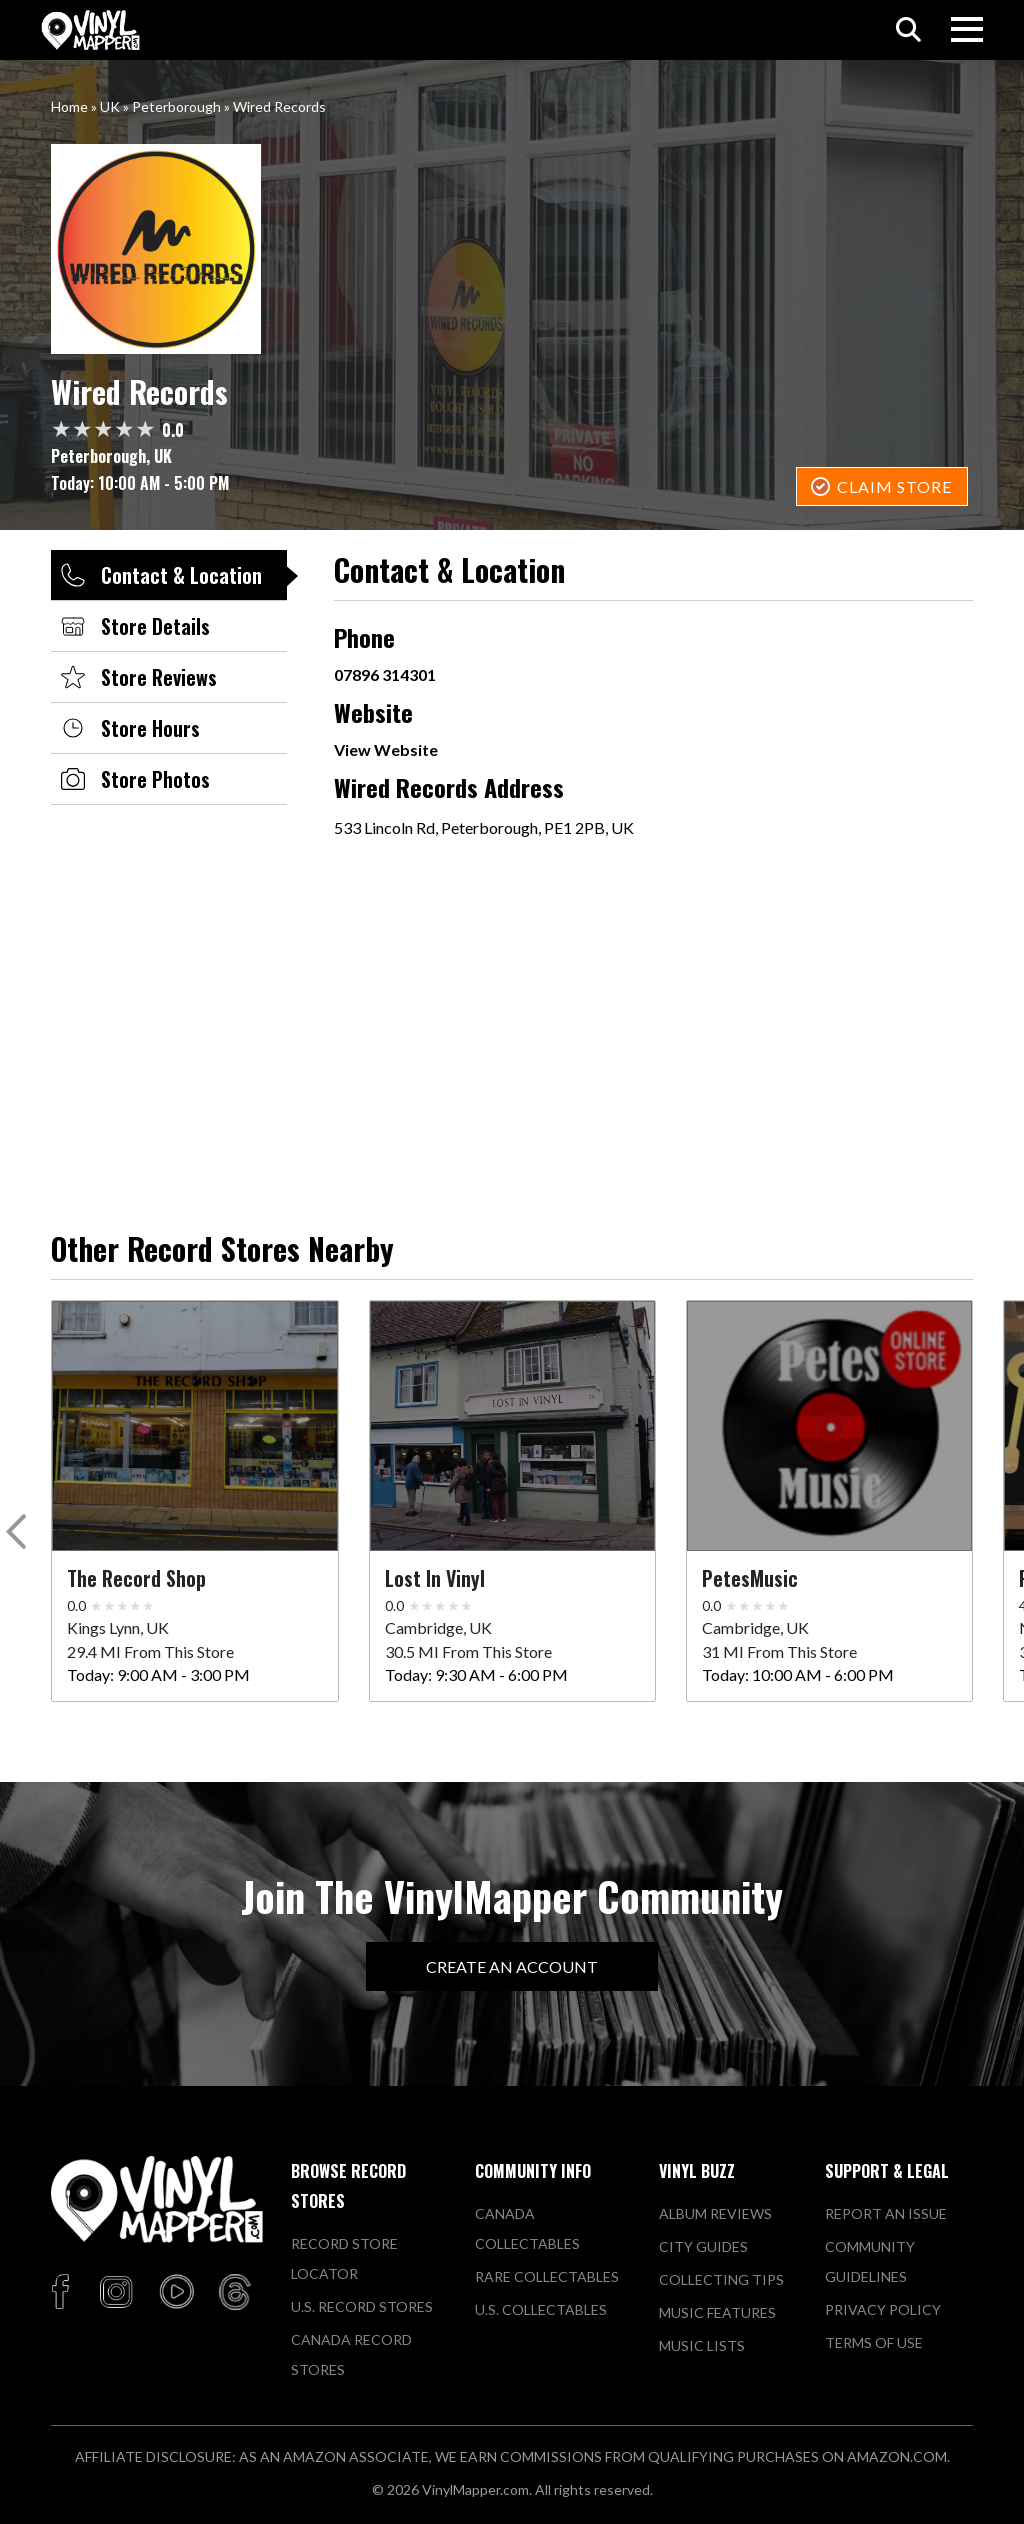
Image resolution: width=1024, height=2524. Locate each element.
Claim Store (894, 486)
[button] (19, 1536)
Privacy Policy (883, 2309)
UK (110, 106)
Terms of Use (874, 2342)
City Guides (703, 2246)
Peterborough (176, 106)
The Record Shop (136, 1578)
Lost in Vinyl (435, 1578)
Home (69, 106)
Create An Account (512, 1966)
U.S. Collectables (541, 2309)
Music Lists (702, 2345)
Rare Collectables (547, 2276)
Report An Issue (886, 2213)
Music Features (717, 2312)
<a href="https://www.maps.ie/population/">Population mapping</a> (584, 1009)
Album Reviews (715, 2213)
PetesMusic (750, 1578)
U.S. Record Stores (362, 2306)
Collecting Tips (721, 2279)
